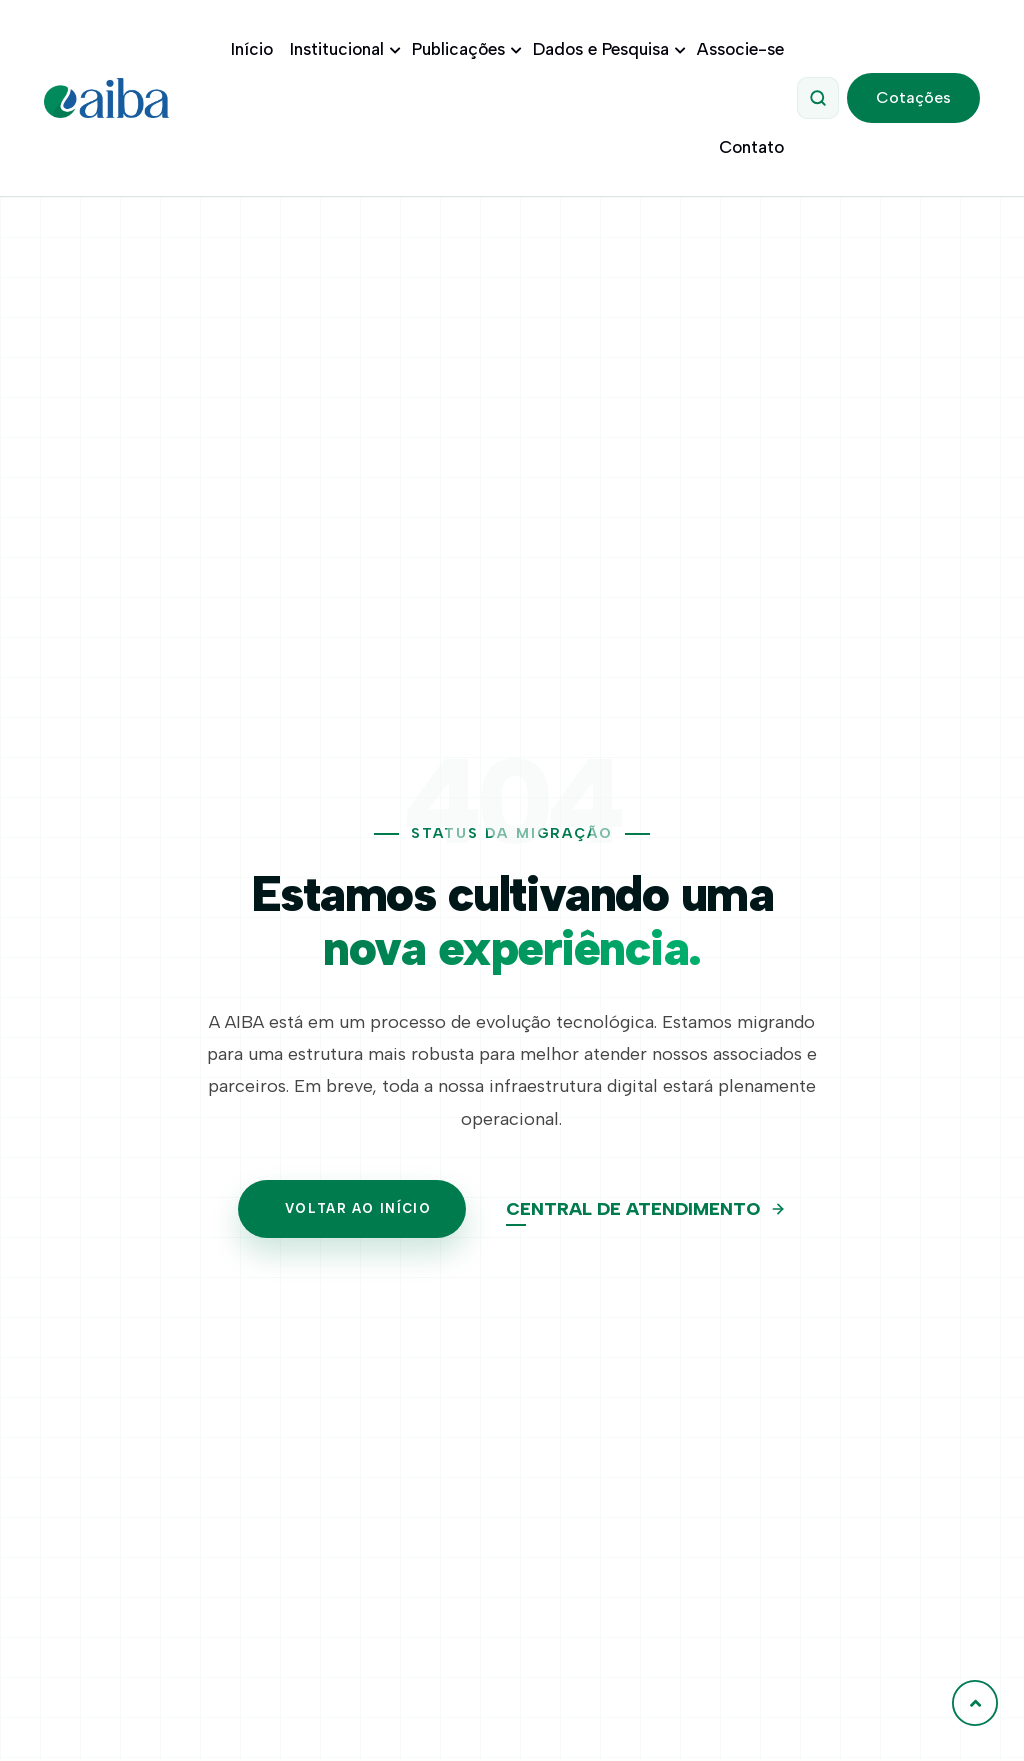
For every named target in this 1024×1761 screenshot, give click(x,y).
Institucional (346, 49)
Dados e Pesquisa (610, 49)
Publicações (468, 49)
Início (256, 49)
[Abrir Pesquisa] (822, 98)
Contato (755, 147)
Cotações (914, 97)
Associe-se (744, 49)
